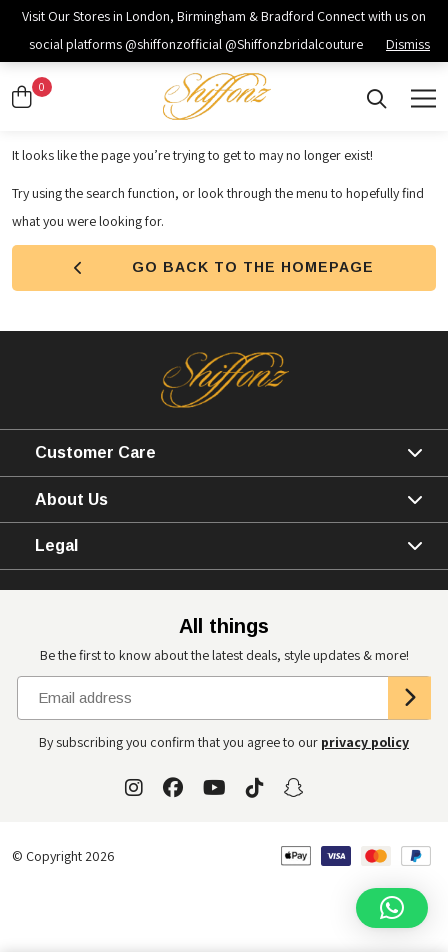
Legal (56, 545)
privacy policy (365, 742)
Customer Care (95, 452)
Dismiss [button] (408, 44)
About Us (71, 499)
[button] (392, 908)
